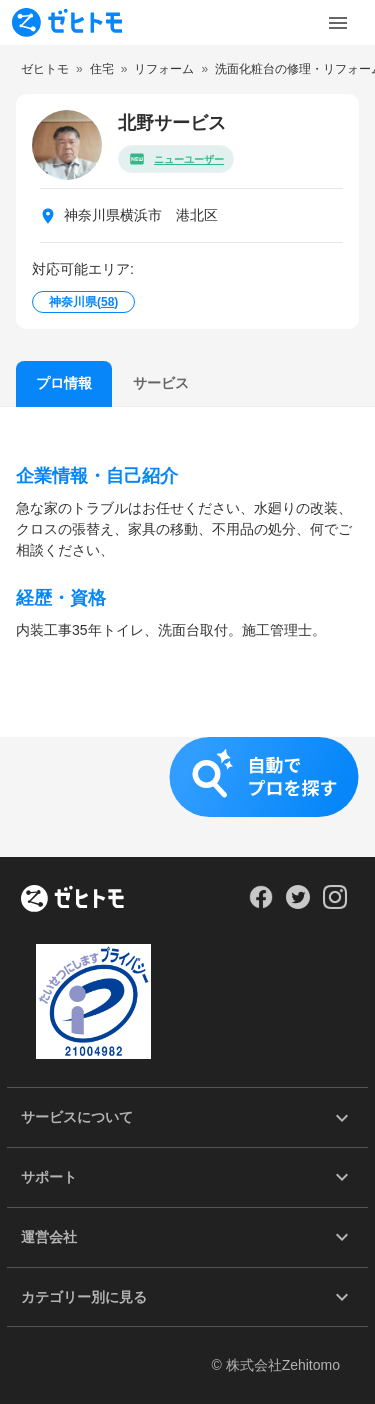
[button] (187, 797)
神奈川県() (83, 302)
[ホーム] (72, 900)
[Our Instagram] (335, 904)
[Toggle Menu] (338, 23)
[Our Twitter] (297, 904)
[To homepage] (67, 22)
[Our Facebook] (260, 904)
